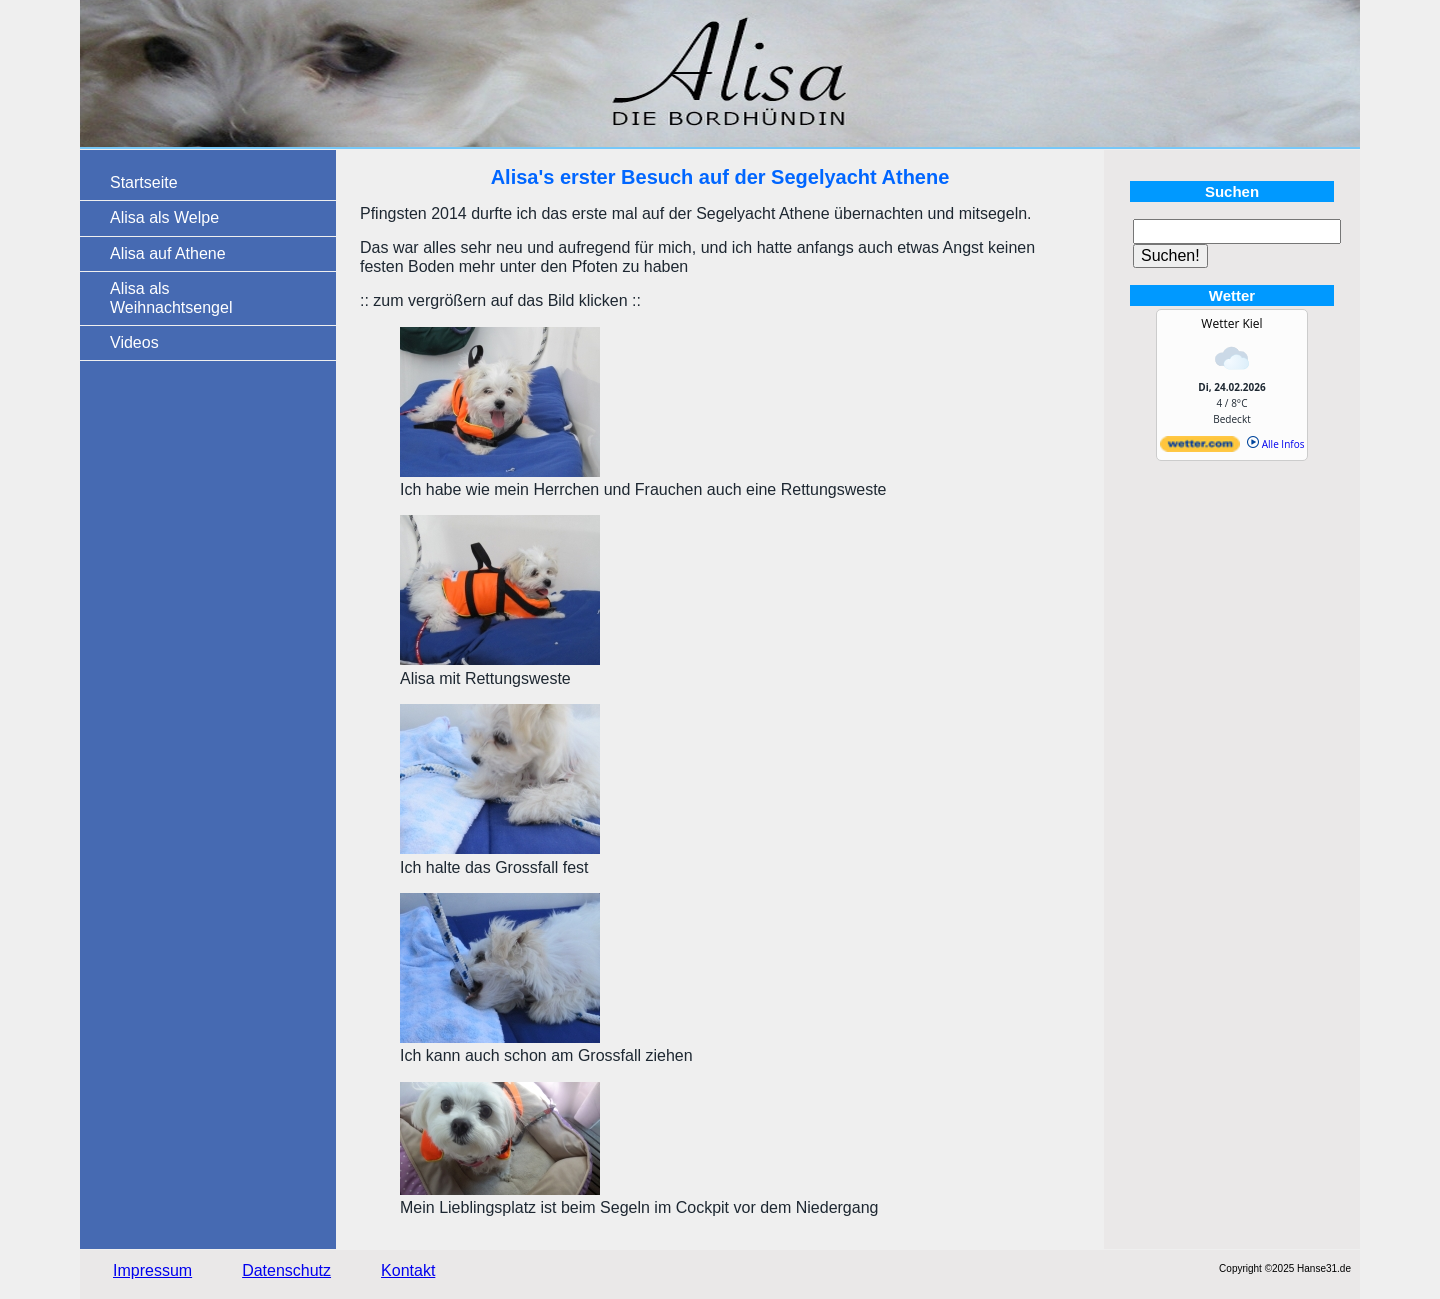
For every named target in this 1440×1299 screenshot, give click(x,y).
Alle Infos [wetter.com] (1275, 444)
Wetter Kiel (1231, 323)
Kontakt (408, 1270)
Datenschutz (286, 1270)
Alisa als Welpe (164, 217)
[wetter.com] (1200, 448)
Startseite (144, 182)
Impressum (152, 1270)
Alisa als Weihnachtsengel (171, 297)
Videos (134, 342)
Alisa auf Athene (168, 253)
